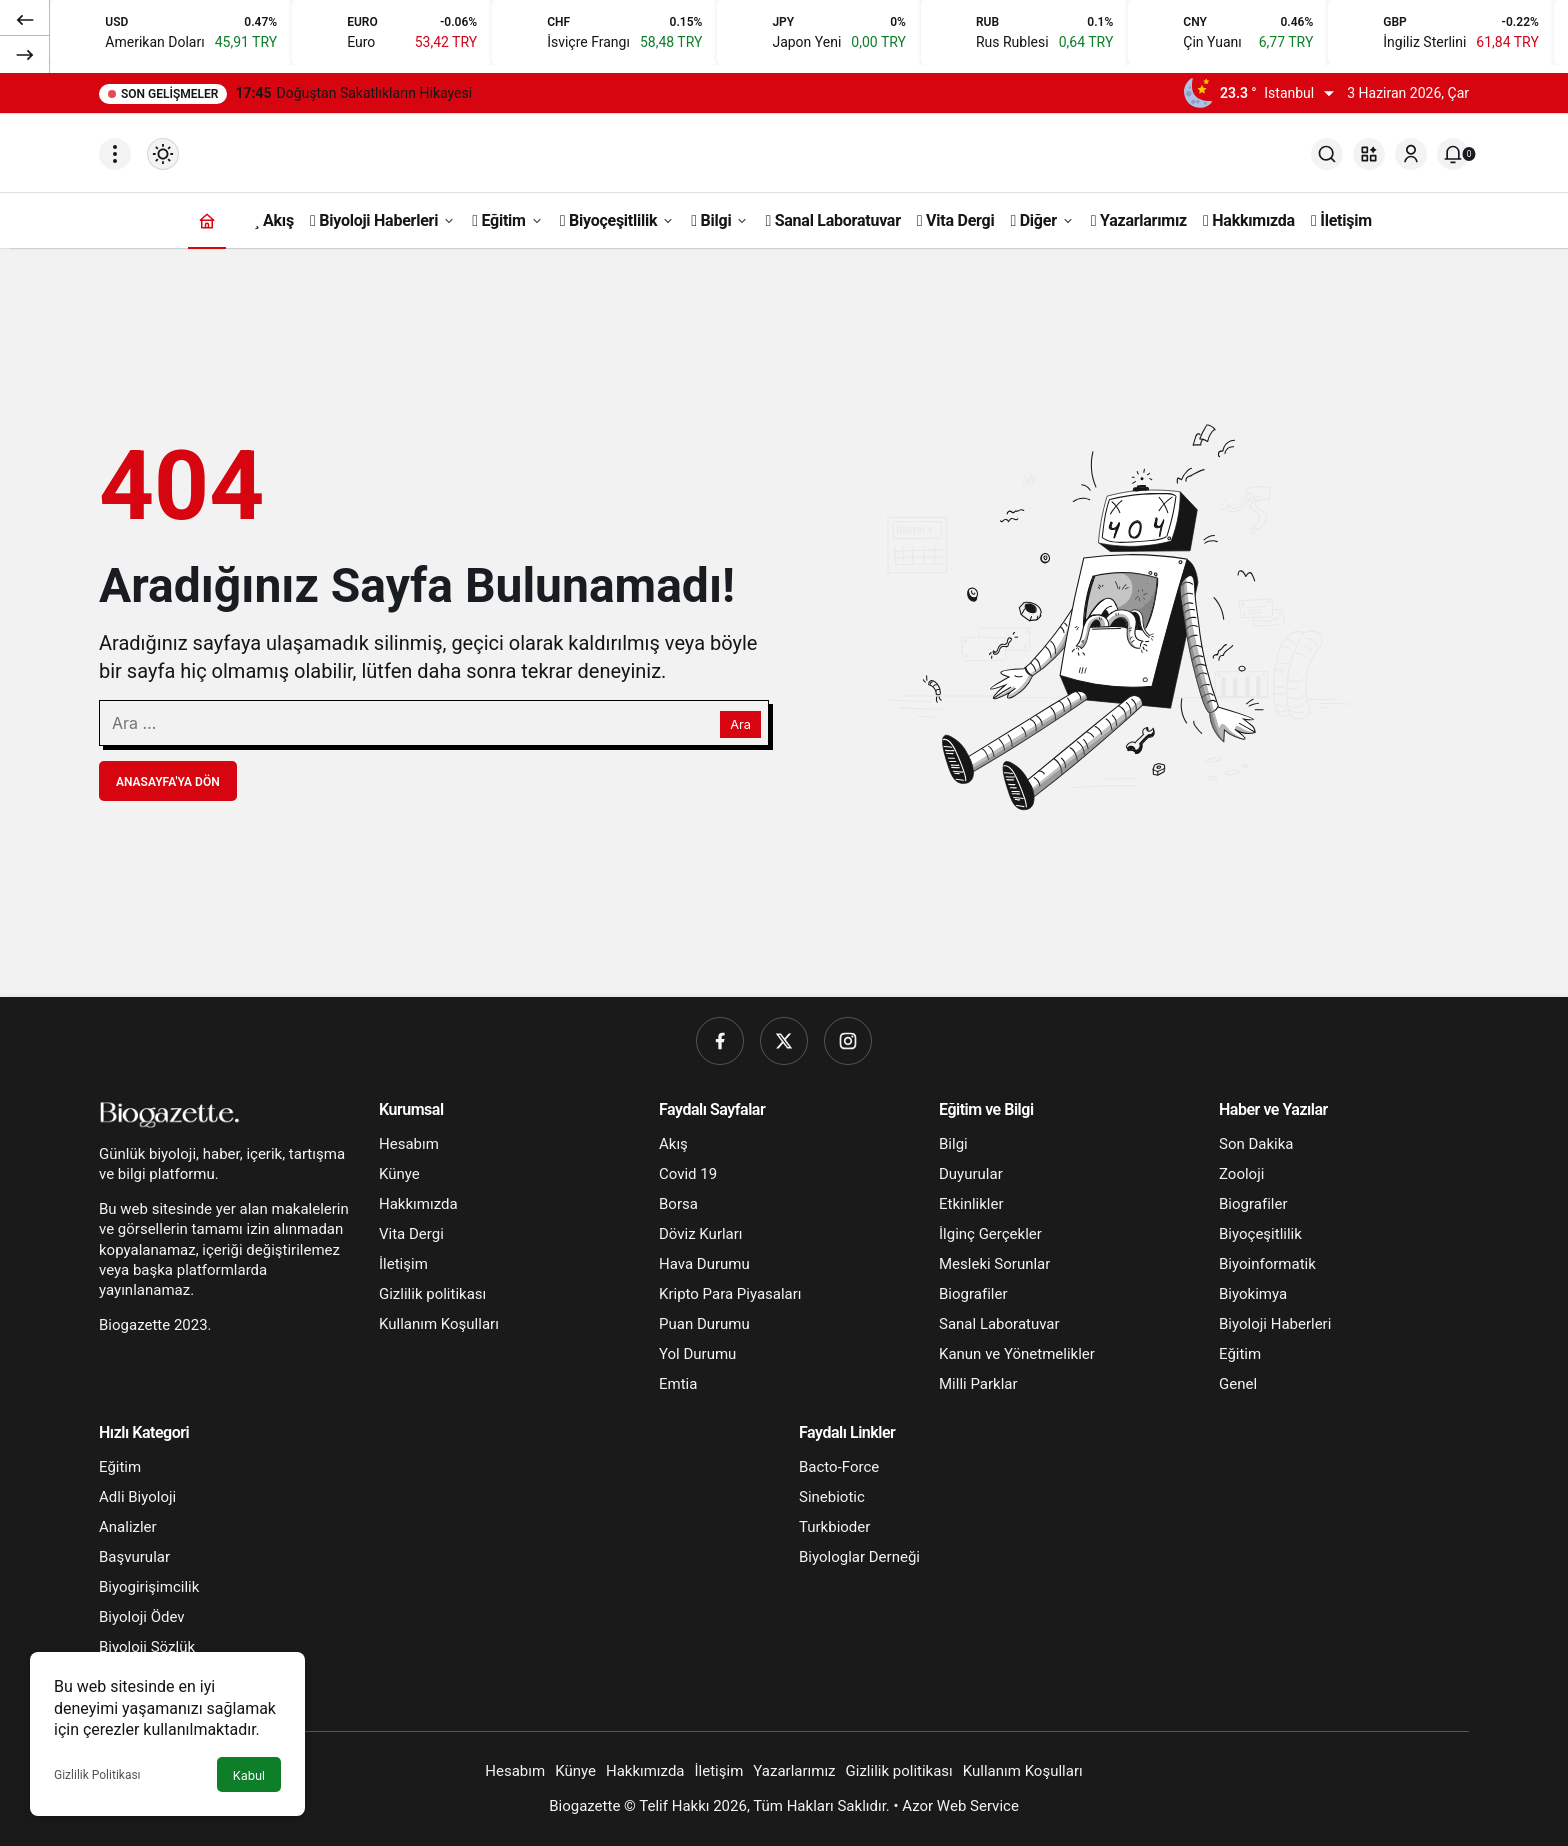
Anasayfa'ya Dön (168, 782)
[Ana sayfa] (207, 220)
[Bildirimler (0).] (1453, 154)
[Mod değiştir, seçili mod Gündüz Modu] (163, 154)
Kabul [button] (249, 1775)
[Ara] (1327, 154)
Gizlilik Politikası (97, 1775)
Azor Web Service (960, 1806)
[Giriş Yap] (1411, 154)
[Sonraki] (25, 54)
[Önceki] (25, 19)
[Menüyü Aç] (115, 154)
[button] (1369, 154)
